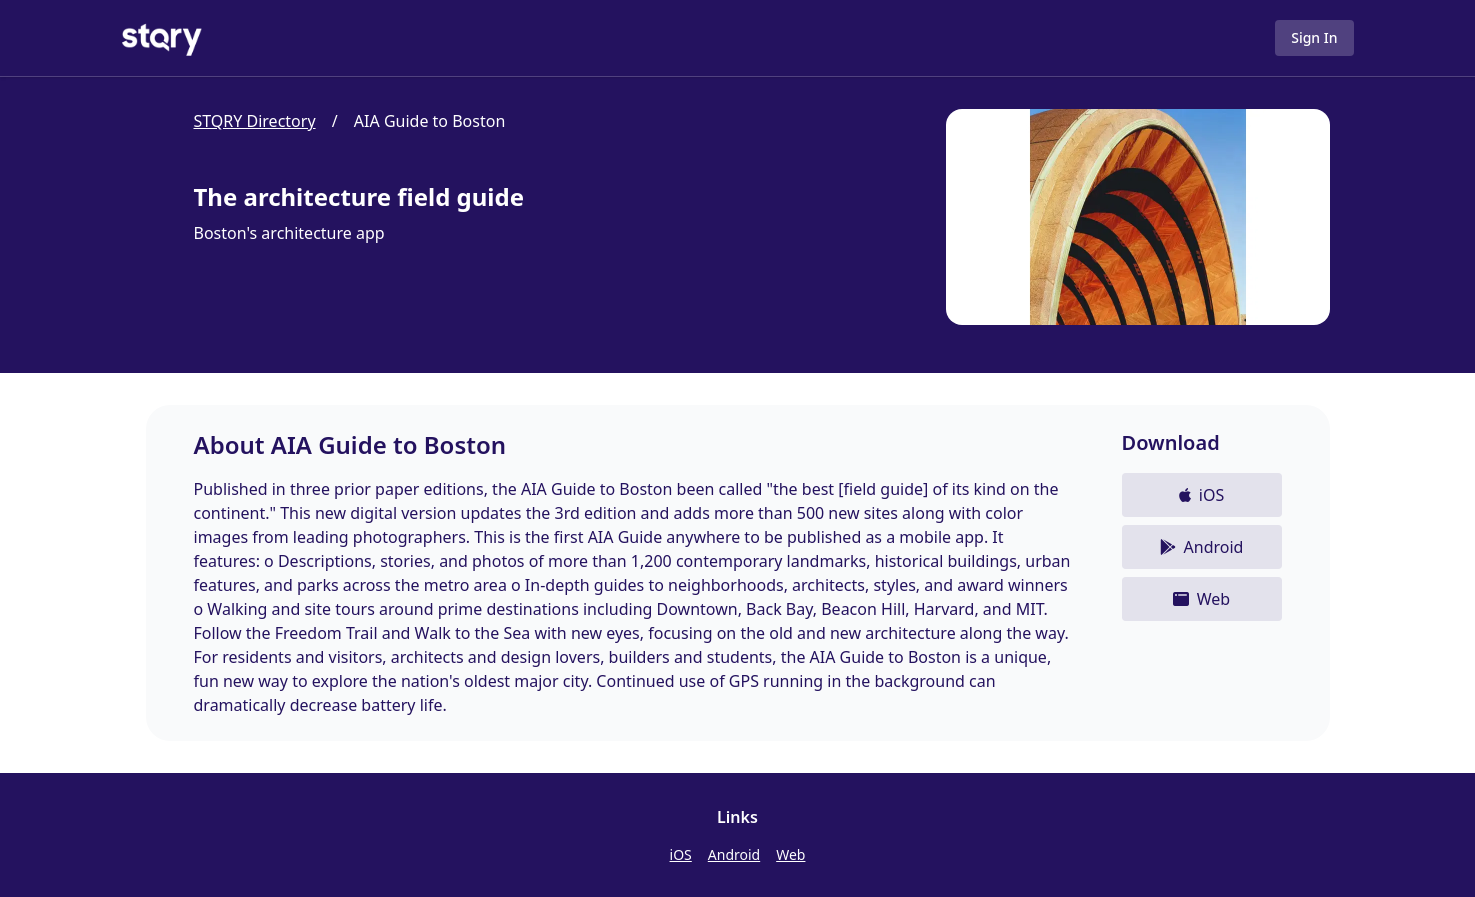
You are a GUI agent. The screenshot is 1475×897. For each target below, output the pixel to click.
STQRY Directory (255, 121)
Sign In (1314, 37)
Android (734, 854)
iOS (681, 854)
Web (790, 854)
